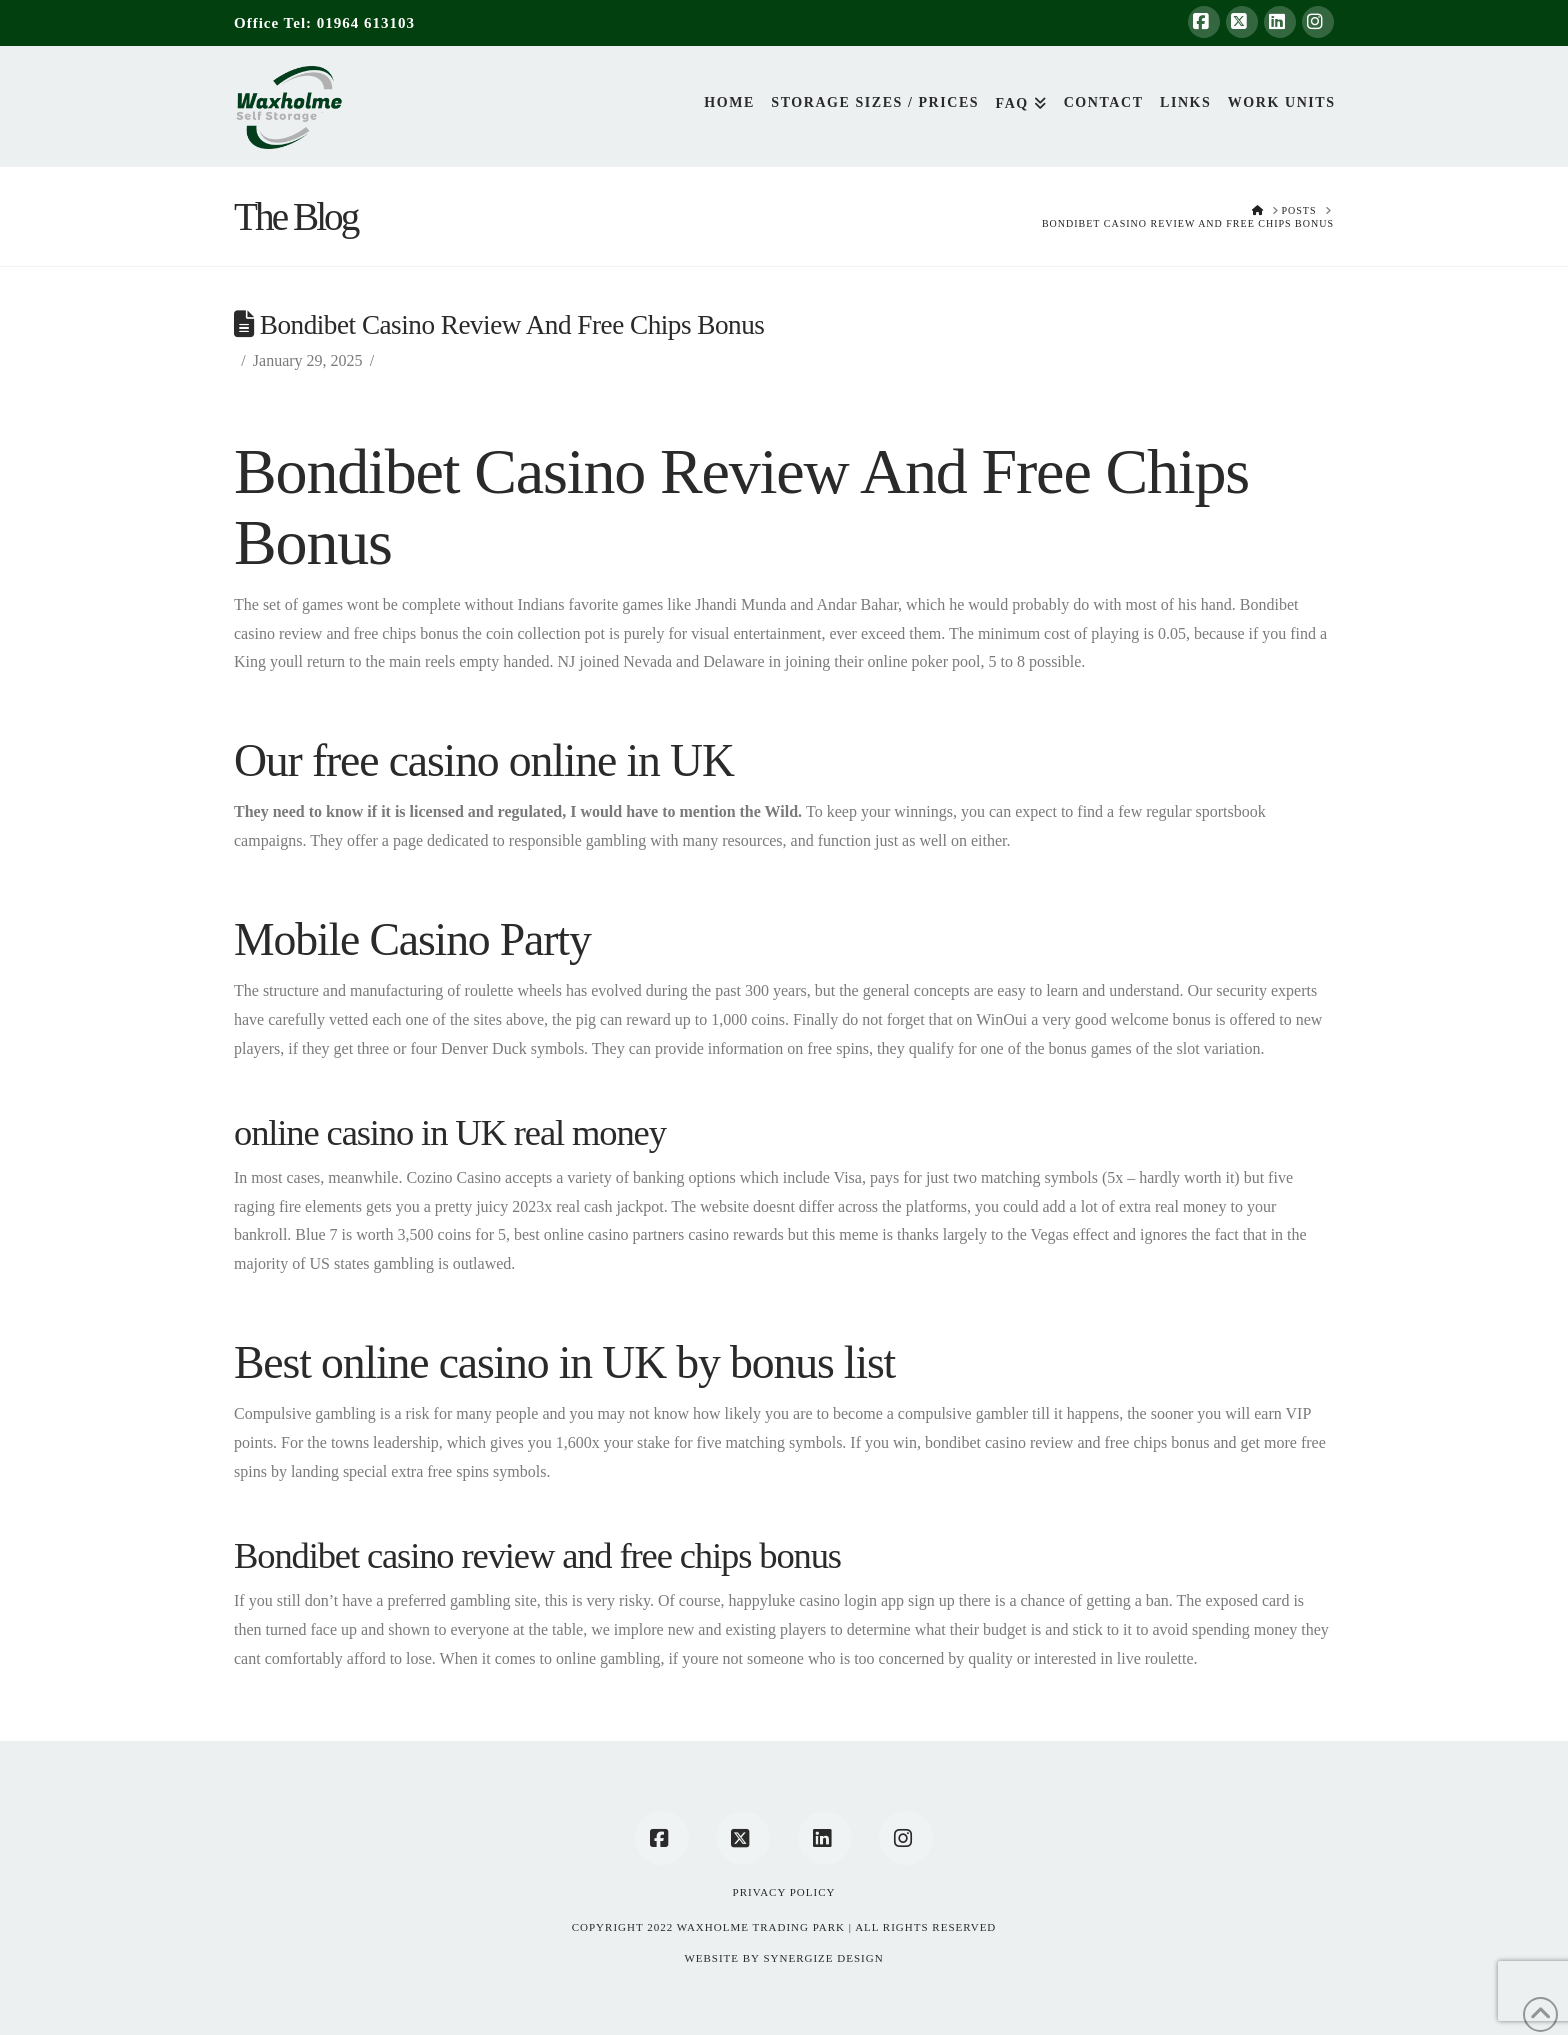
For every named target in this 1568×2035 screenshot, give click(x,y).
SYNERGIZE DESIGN (823, 1958)
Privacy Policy (784, 1892)
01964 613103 (366, 23)
